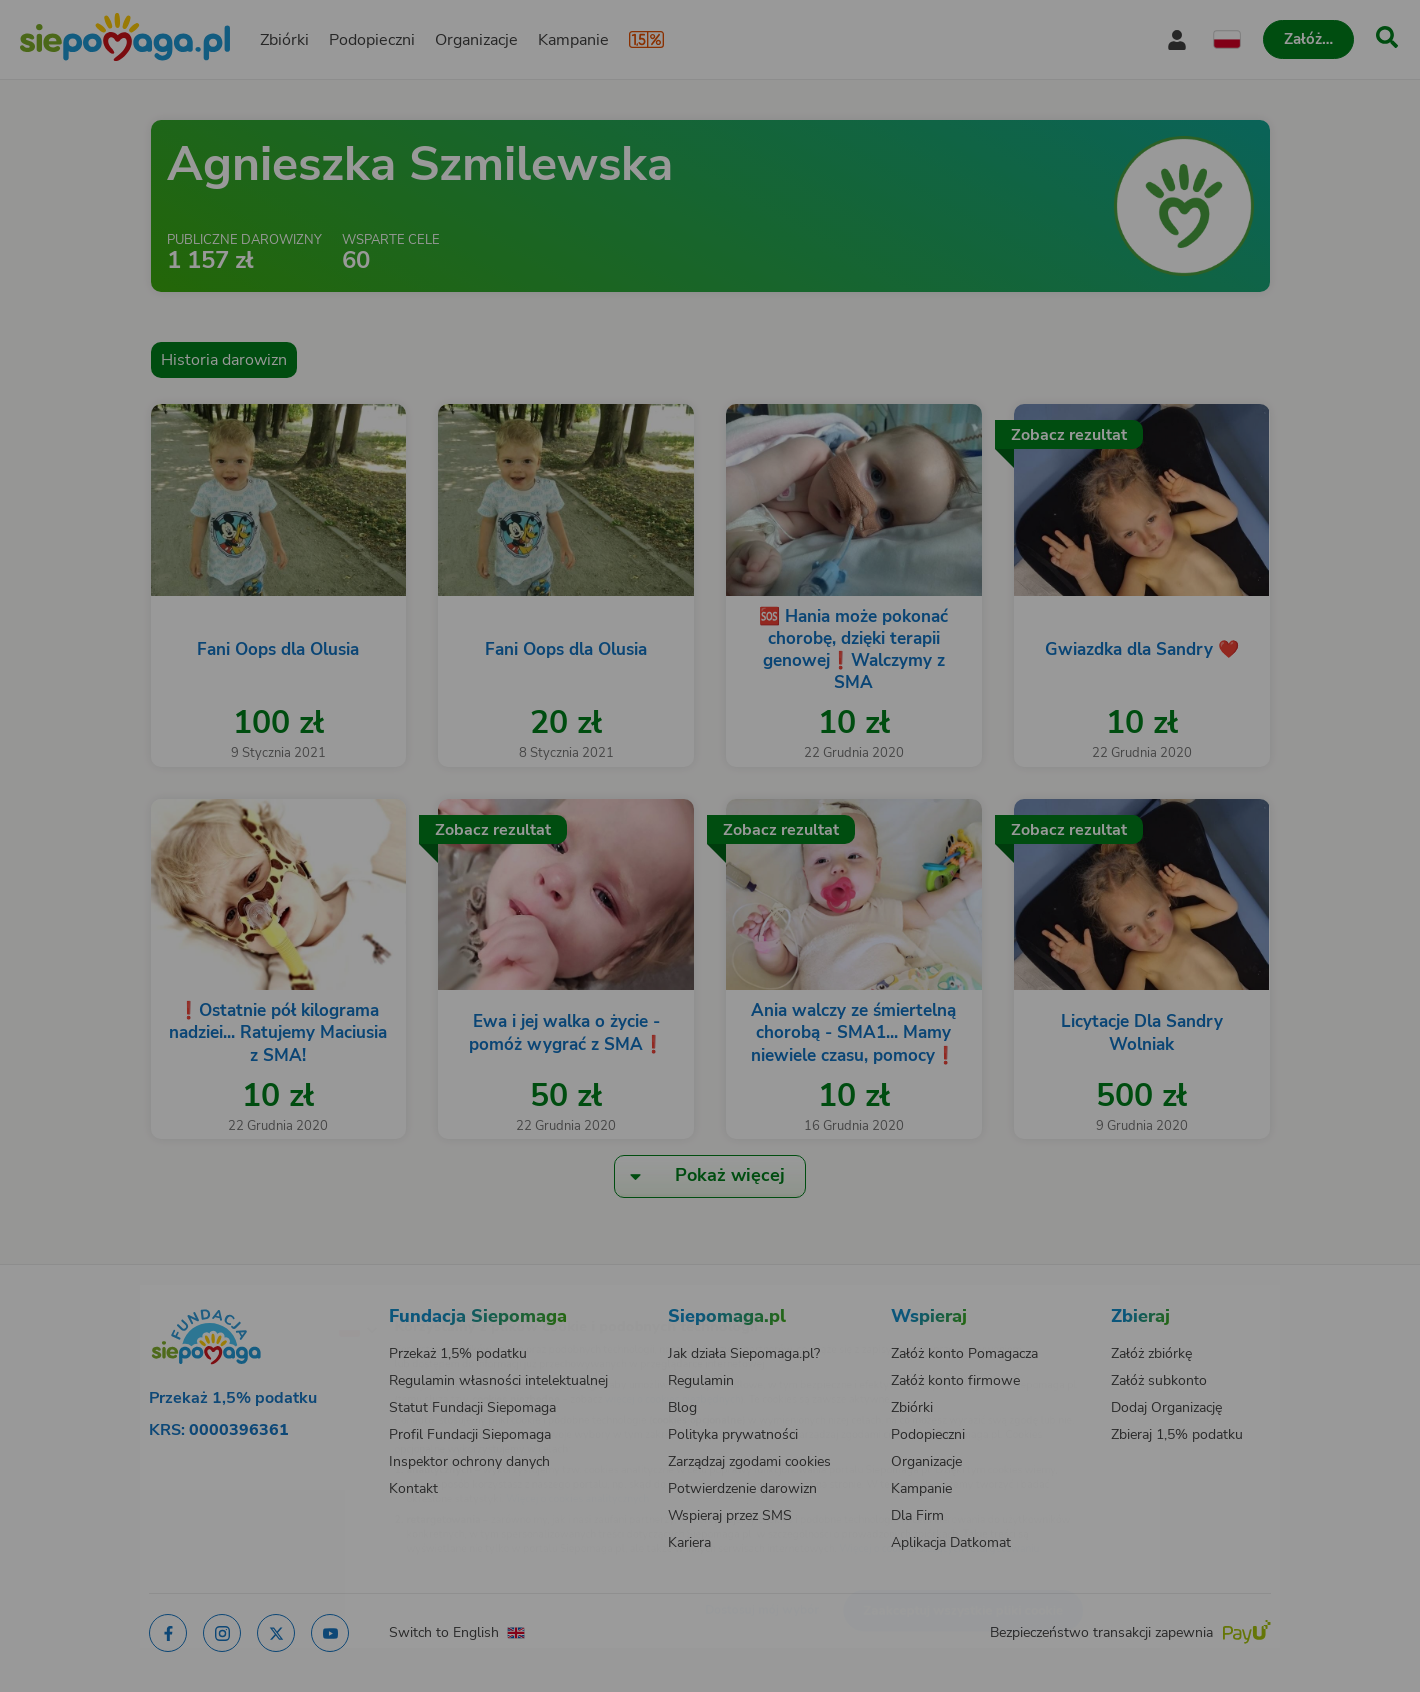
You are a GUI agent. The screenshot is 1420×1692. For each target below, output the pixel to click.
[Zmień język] (271, 1297)
